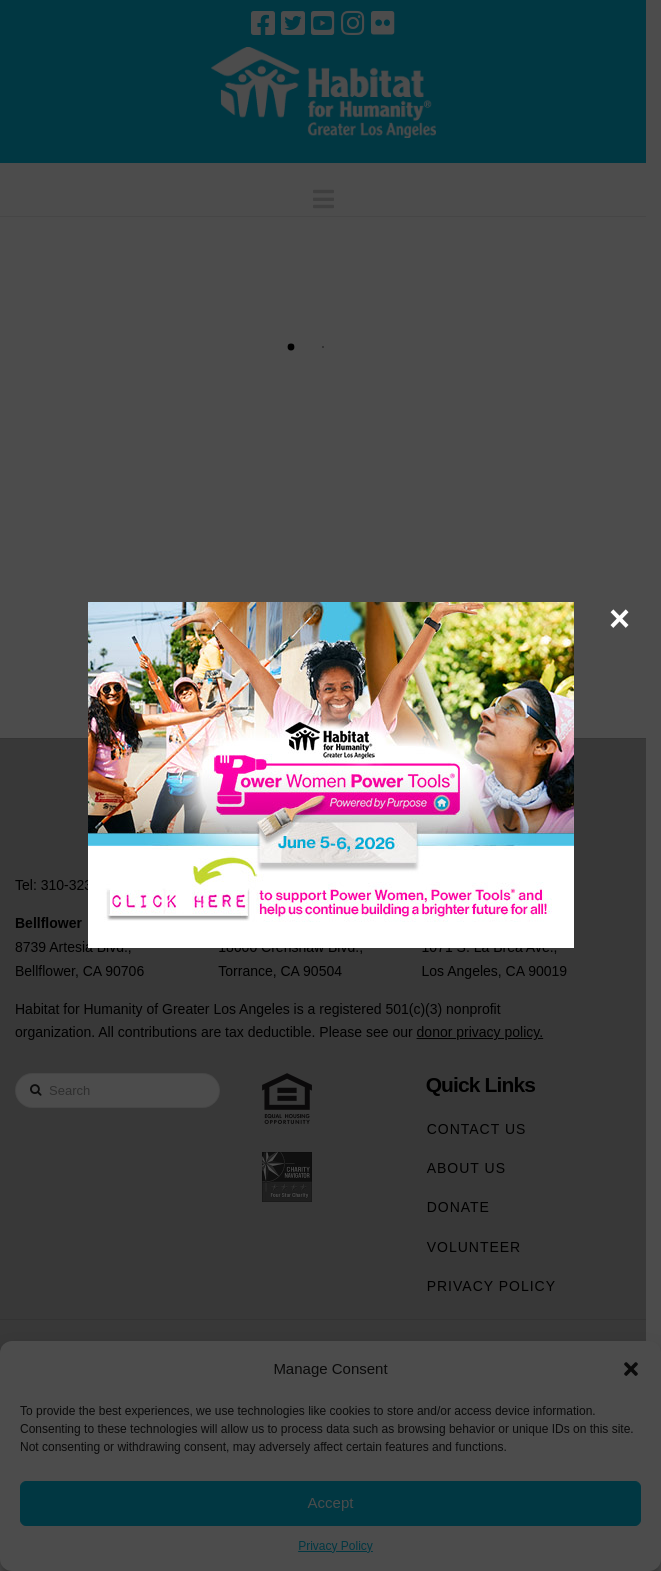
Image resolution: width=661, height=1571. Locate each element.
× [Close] (619, 618)
